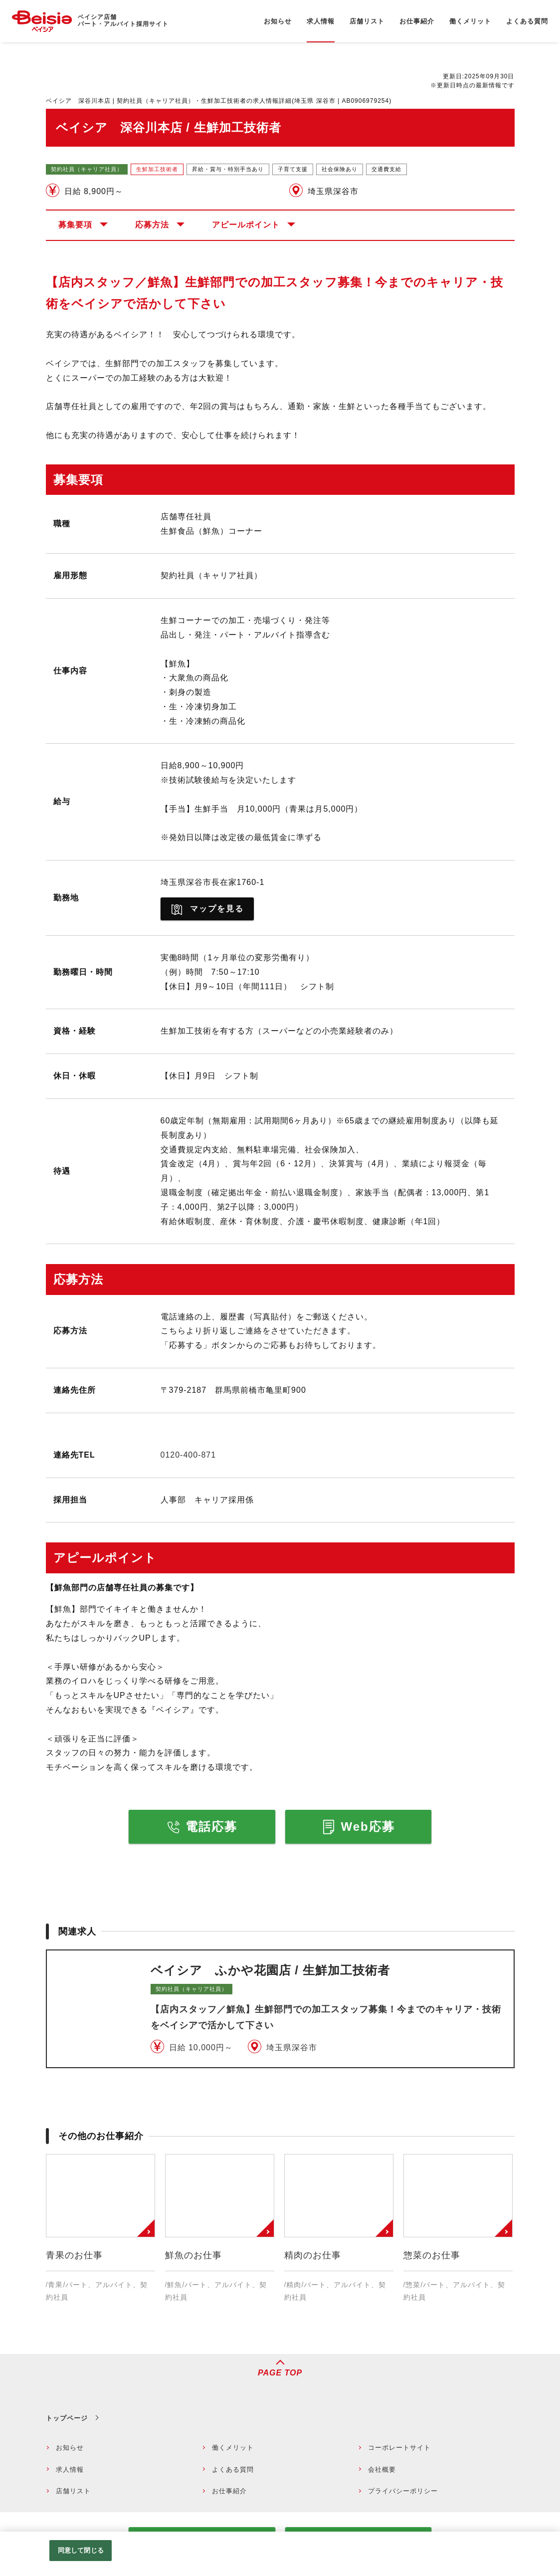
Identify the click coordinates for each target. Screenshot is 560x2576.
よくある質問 (233, 2469)
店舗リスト (73, 2491)
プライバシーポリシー (403, 2491)
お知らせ (70, 2447)
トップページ (67, 2418)
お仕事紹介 (229, 2491)
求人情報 (70, 2469)
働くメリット (233, 2447)
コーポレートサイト (399, 2447)
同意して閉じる (81, 2550)
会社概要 (382, 2469)
